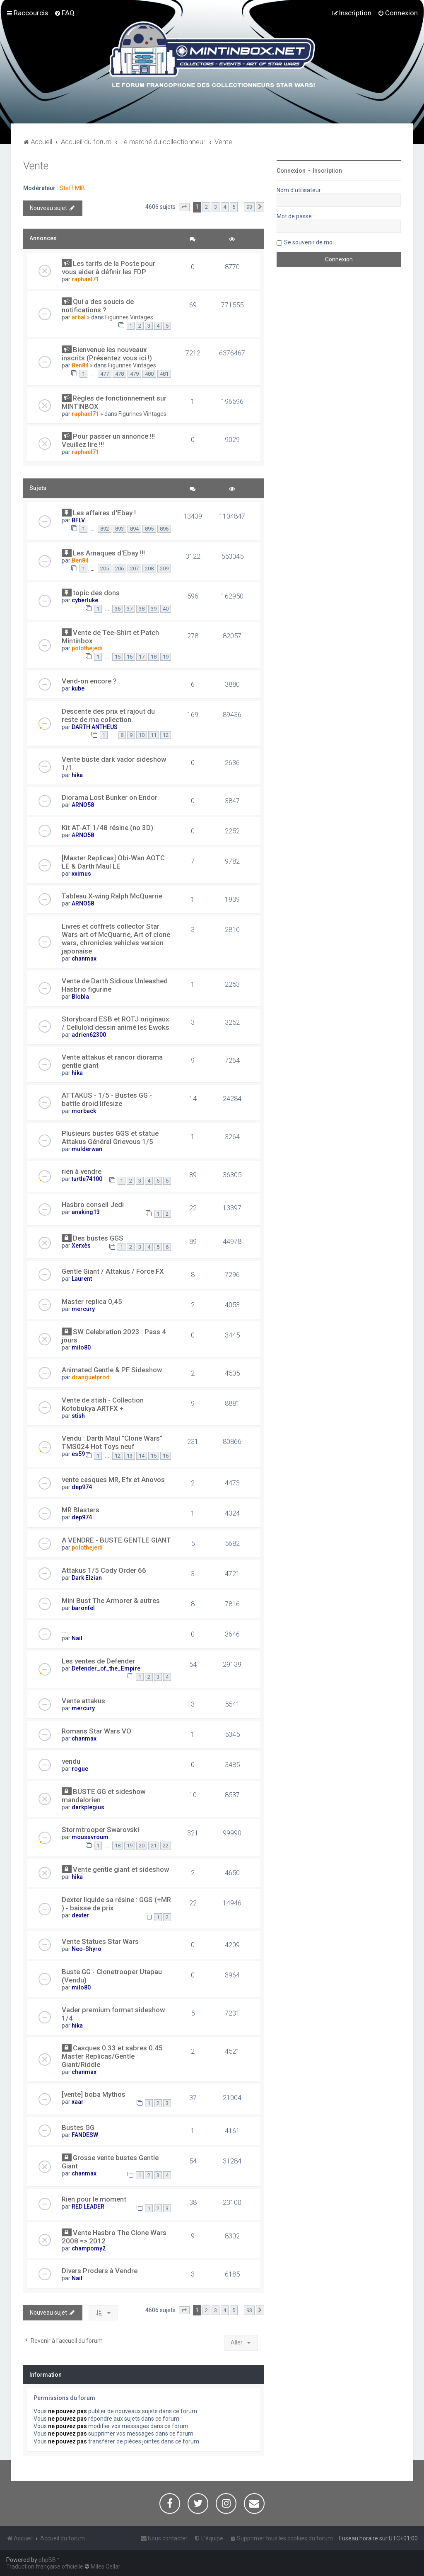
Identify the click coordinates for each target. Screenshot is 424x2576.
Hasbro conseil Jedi (93, 1204)
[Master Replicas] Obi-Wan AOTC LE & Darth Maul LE (113, 862)
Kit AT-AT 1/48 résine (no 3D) (107, 827)
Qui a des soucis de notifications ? (98, 305)
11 (154, 735)
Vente (35, 166)
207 (134, 568)
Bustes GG (78, 2127)
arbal (79, 317)
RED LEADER (88, 2206)
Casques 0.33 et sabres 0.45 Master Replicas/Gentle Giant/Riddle (112, 2056)
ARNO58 (83, 805)
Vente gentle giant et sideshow (121, 1869)
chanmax (84, 958)
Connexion (291, 170)
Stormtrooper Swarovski (100, 1829)
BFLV (78, 520)
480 (149, 374)
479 (134, 374)
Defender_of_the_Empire (106, 1668)
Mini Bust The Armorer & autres (111, 1600)
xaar (78, 2101)
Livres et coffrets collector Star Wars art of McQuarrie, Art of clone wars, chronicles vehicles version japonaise (116, 938)
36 (117, 609)
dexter (80, 1915)
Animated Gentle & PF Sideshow (112, 1370)
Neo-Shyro (86, 1949)
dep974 (82, 1487)
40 (166, 609)
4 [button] (224, 207)
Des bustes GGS (98, 1238)
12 (166, 735)
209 (164, 568)
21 (154, 1845)
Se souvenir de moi (309, 242)
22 (166, 1845)
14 (142, 1456)
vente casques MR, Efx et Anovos (113, 1479)
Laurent (82, 1278)
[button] (184, 207)
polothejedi (87, 648)
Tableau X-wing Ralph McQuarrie (112, 896)
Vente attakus (83, 1701)
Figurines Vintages (129, 317)
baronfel (83, 1608)
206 (119, 568)
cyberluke (85, 600)
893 (119, 529)
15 (117, 657)
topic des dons (96, 593)
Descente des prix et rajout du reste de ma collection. (108, 715)
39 (154, 609)
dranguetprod (91, 1377)
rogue (80, 1768)
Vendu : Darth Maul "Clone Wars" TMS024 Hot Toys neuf (112, 1442)
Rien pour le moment (94, 2199)
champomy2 (89, 2248)
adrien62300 (89, 1034)
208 (149, 568)
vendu (71, 1761)
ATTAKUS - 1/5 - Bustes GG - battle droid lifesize (107, 1099)
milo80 (81, 1347)
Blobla (80, 996)
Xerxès (81, 1245)
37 (129, 609)
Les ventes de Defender (98, 1661)
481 (164, 374)
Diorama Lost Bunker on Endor (109, 797)
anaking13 (86, 1212)
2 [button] (206, 207)
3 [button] (215, 207)
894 (134, 529)
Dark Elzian (87, 1577)
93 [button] (249, 207)
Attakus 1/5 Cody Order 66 (104, 1570)
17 (142, 657)
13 (129, 1456)
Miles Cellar (105, 2566)
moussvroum (90, 1837)
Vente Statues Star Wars (100, 1941)
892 (104, 529)
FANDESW (85, 2135)
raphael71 (85, 279)
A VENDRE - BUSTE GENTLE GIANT (116, 1540)
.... (65, 1631)
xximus (81, 873)
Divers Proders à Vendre (99, 2271)
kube (78, 688)
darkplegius (88, 1807)
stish (78, 1415)
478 (119, 374)
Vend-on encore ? (89, 681)
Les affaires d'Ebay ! (104, 513)
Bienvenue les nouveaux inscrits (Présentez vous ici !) (107, 353)
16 (129, 657)
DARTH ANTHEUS (95, 727)
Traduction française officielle (44, 2566)
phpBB (47, 2560)
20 (142, 1845)
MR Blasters (80, 1510)
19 (166, 657)
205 (104, 568)
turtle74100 (87, 1179)
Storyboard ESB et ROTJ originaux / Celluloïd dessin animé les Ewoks (115, 1023)
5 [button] (233, 207)
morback (84, 1111)
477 (104, 374)
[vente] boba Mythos (93, 2094)
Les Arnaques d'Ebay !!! (109, 553)
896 (164, 529)
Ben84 (80, 365)
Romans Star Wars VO (96, 1731)
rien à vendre (81, 1171)
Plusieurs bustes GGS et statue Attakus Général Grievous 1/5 (110, 1137)
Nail (77, 1638)
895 (149, 529)
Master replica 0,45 (92, 1301)
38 (142, 609)
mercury (83, 1309)
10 (142, 735)
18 (154, 657)
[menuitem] (64, 13)
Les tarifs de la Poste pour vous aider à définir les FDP (108, 267)
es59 (78, 1454)
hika (77, 775)
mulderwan (87, 1149)
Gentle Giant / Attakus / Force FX (113, 1271)
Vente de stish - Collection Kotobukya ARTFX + (103, 1404)
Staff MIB (72, 188)
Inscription (327, 170)
